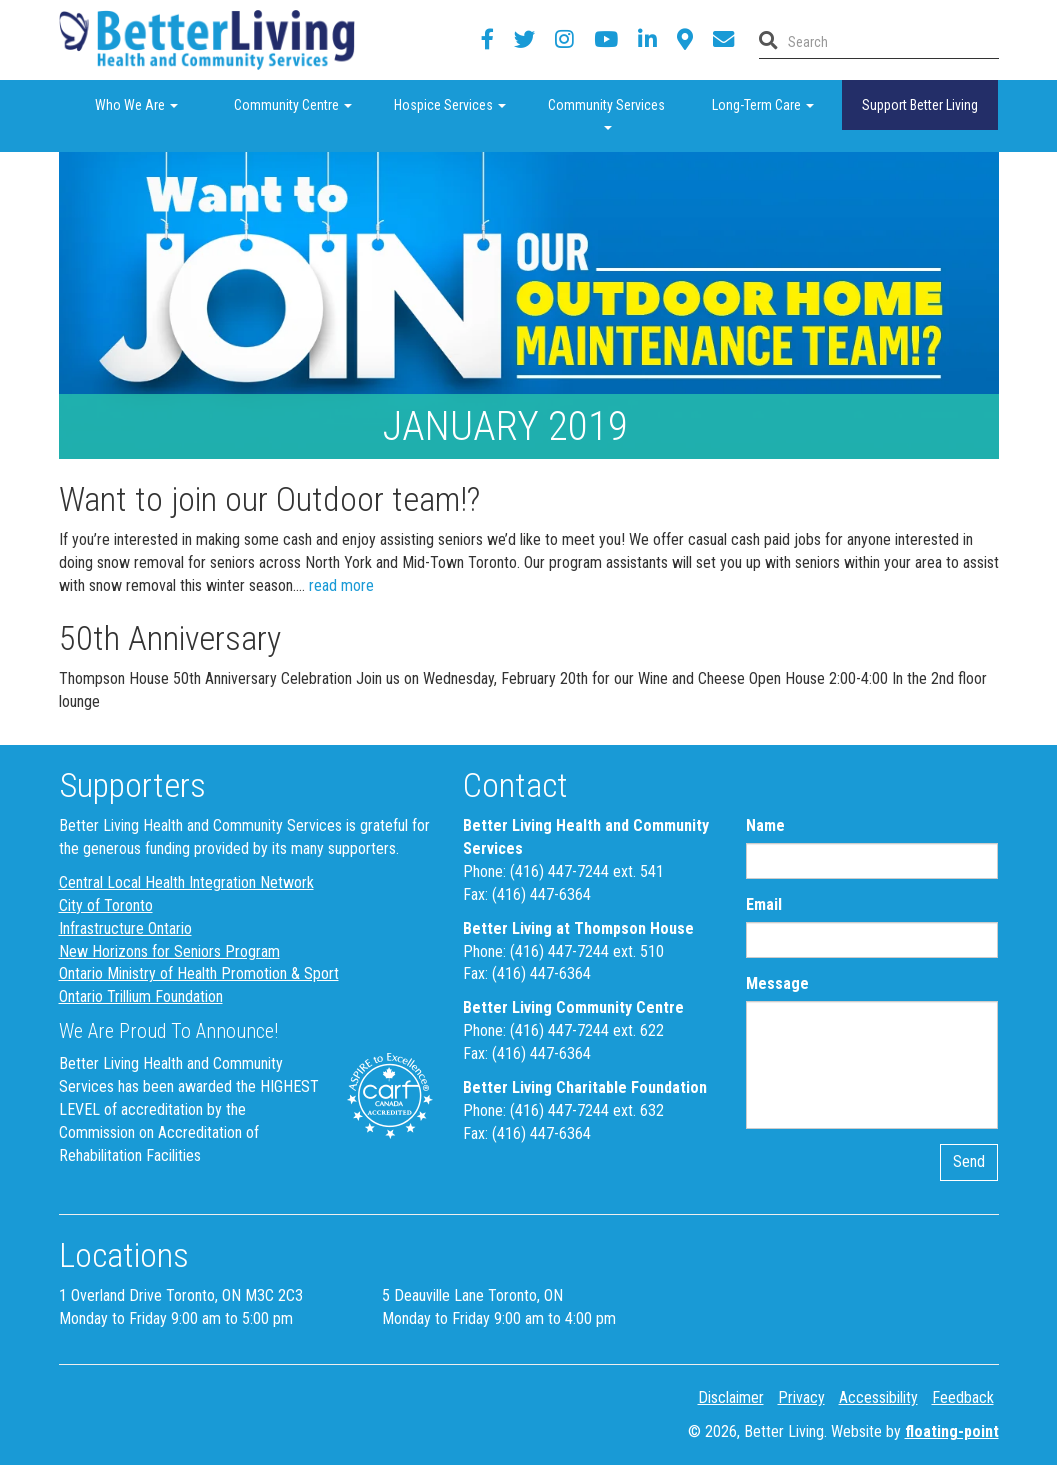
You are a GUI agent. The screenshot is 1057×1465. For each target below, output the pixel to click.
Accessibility (878, 1397)
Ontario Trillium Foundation (141, 996)
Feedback (963, 1397)
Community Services (616, 111)
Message (777, 983)
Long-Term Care (776, 103)
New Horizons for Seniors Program (169, 951)
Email (764, 904)
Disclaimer (731, 1397)
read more (341, 585)
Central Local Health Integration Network (186, 882)
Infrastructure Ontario (125, 928)
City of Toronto (106, 905)
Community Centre (302, 103)
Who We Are (155, 103)
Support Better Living (920, 105)
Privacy (801, 1397)
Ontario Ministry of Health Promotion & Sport (199, 973)
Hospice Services (461, 103)
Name (765, 825)
